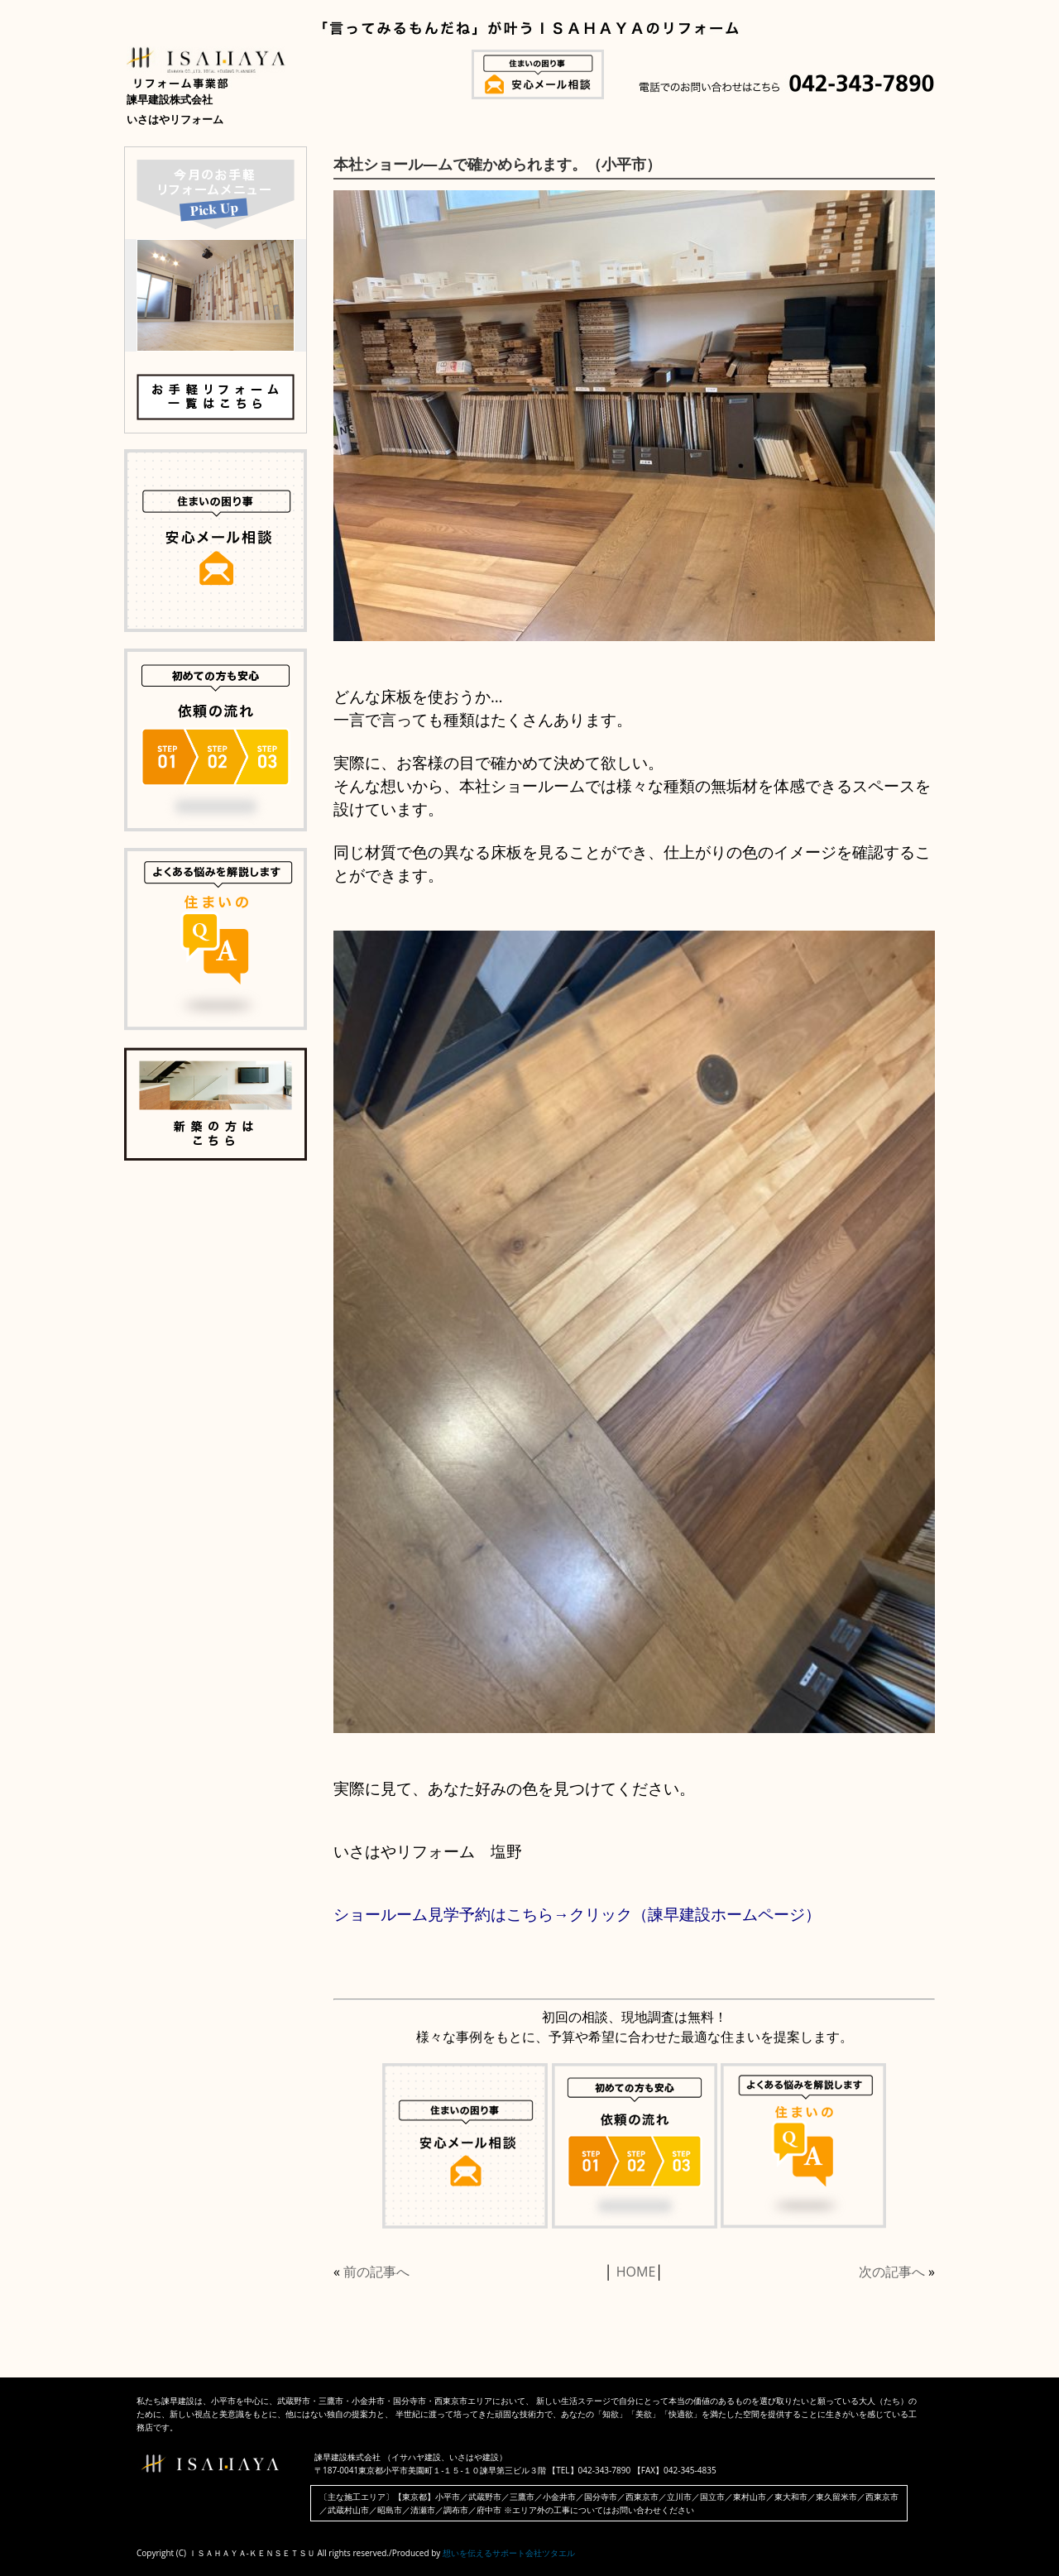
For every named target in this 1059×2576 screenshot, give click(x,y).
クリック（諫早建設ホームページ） (695, 1913)
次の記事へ (892, 2271)
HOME (636, 2271)
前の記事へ (376, 2271)
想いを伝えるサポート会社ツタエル (509, 2553)
